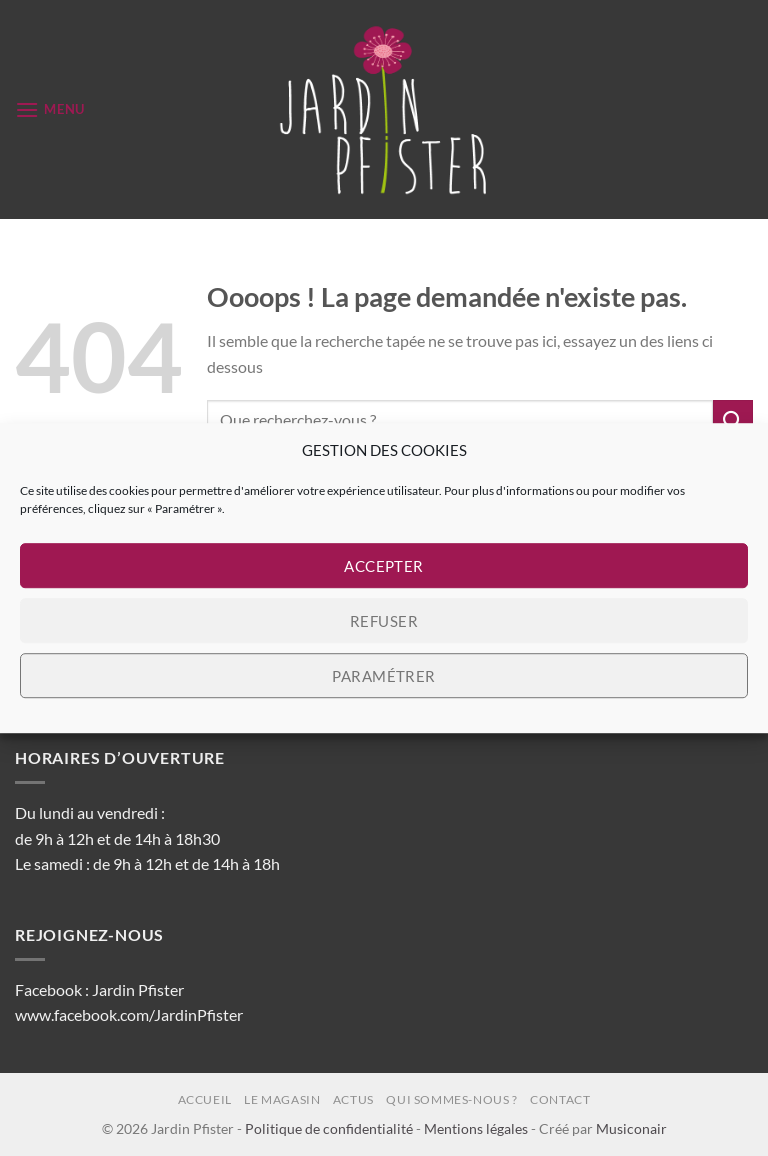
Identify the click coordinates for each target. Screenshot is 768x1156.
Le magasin (282, 1099)
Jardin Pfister (138, 989)
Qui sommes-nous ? (451, 1099)
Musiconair (631, 1128)
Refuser (384, 621)
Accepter (384, 566)
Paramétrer (384, 676)
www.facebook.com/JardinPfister (129, 1014)
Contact (560, 1099)
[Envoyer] (733, 419)
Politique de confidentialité (329, 1128)
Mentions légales (476, 1128)
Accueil (205, 1099)
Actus (353, 1099)
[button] (50, 109)
